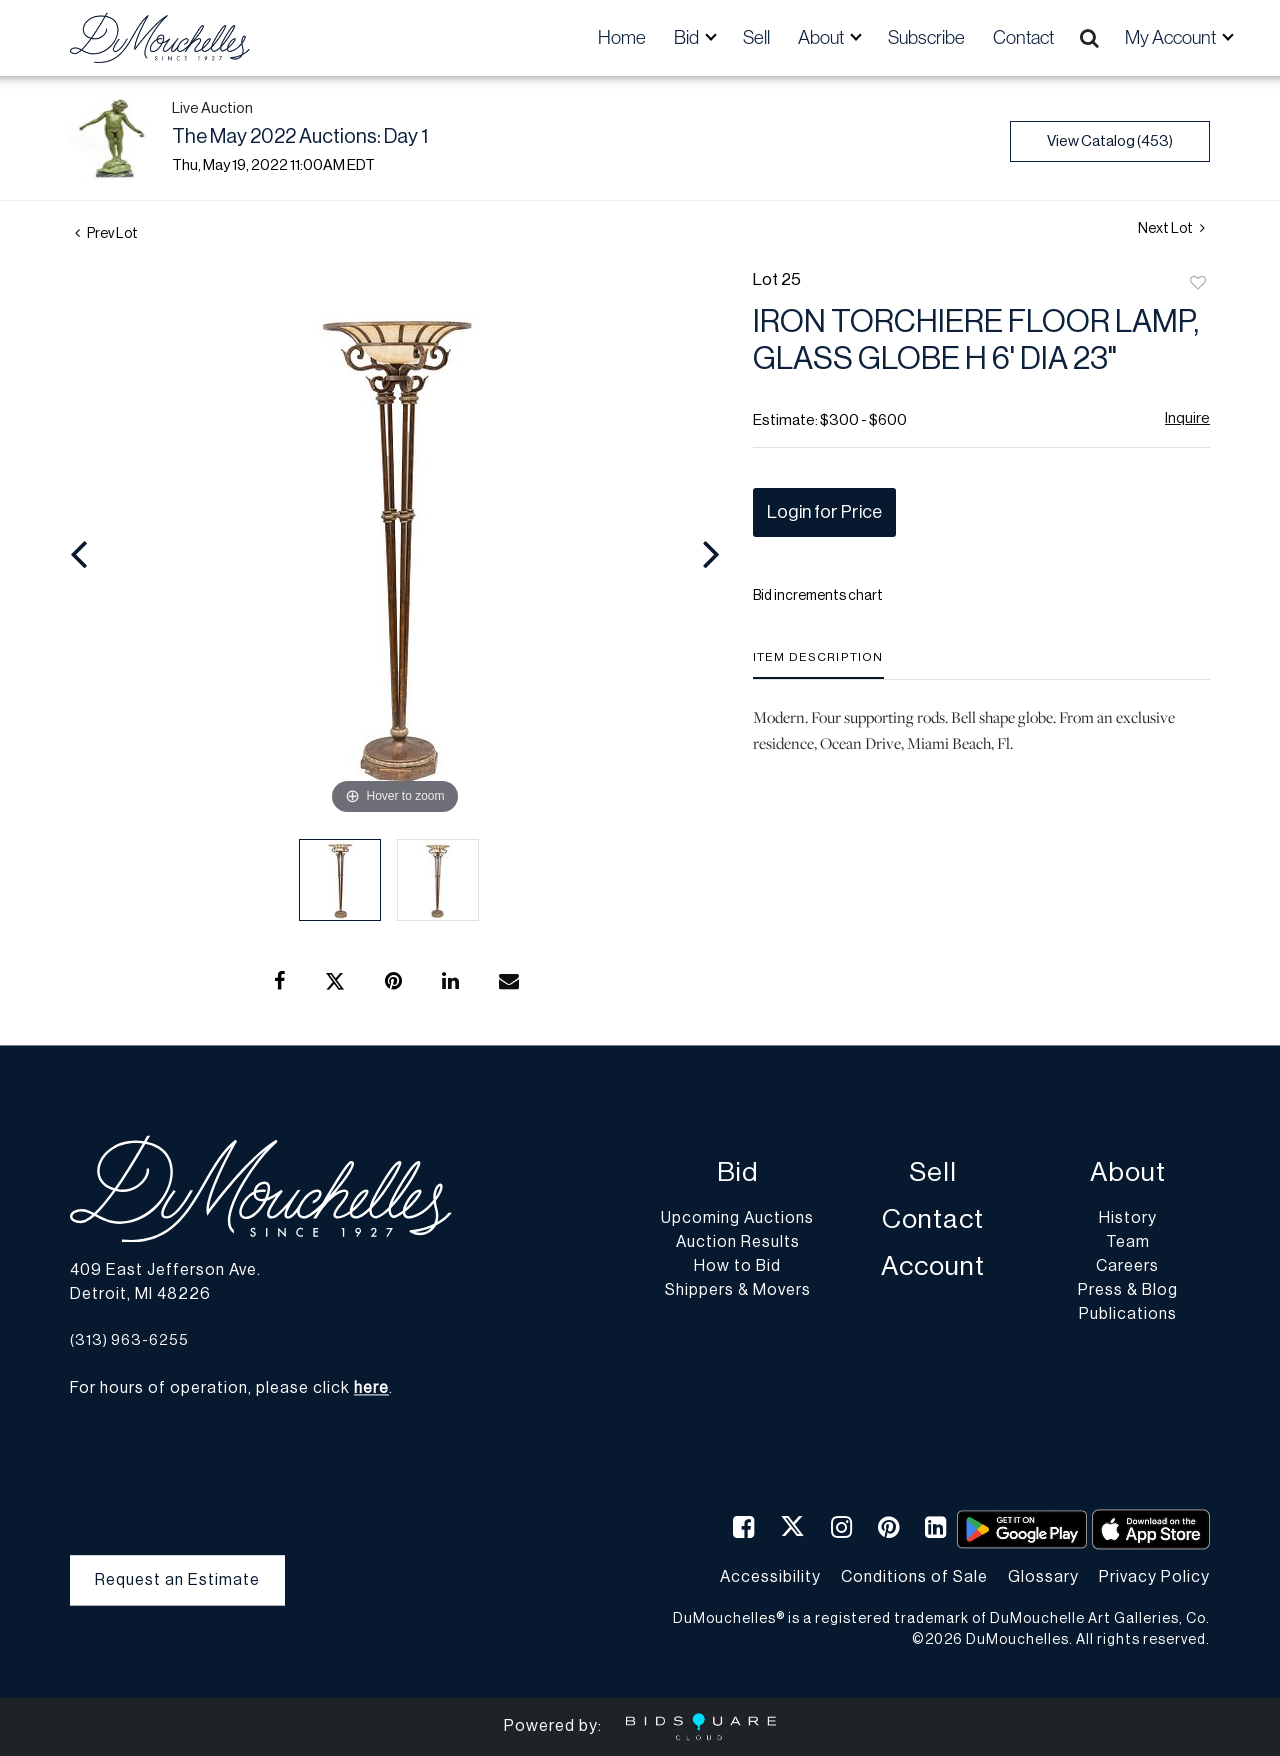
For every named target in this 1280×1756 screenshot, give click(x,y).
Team (1128, 1243)
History (1128, 1219)
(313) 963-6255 (129, 1340)
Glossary (1043, 1577)
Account (933, 1267)
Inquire (1187, 418)
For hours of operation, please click (229, 1389)
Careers (1127, 1267)
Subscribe (926, 37)
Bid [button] (688, 37)
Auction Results (738, 1243)
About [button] (822, 37)
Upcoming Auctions (737, 1219)
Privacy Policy (1154, 1577)
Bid (737, 1173)
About (1128, 1173)
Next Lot (1171, 228)
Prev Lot (106, 234)
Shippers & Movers (738, 1291)
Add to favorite (1198, 284)
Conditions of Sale (914, 1577)
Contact (1023, 37)
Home (622, 37)
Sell (756, 37)
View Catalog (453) (1110, 141)
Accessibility (770, 1577)
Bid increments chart (818, 596)
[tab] (818, 664)
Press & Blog (1128, 1291)
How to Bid (737, 1267)
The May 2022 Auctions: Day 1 (300, 137)
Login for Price (824, 512)
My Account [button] (1172, 37)
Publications (1128, 1315)
